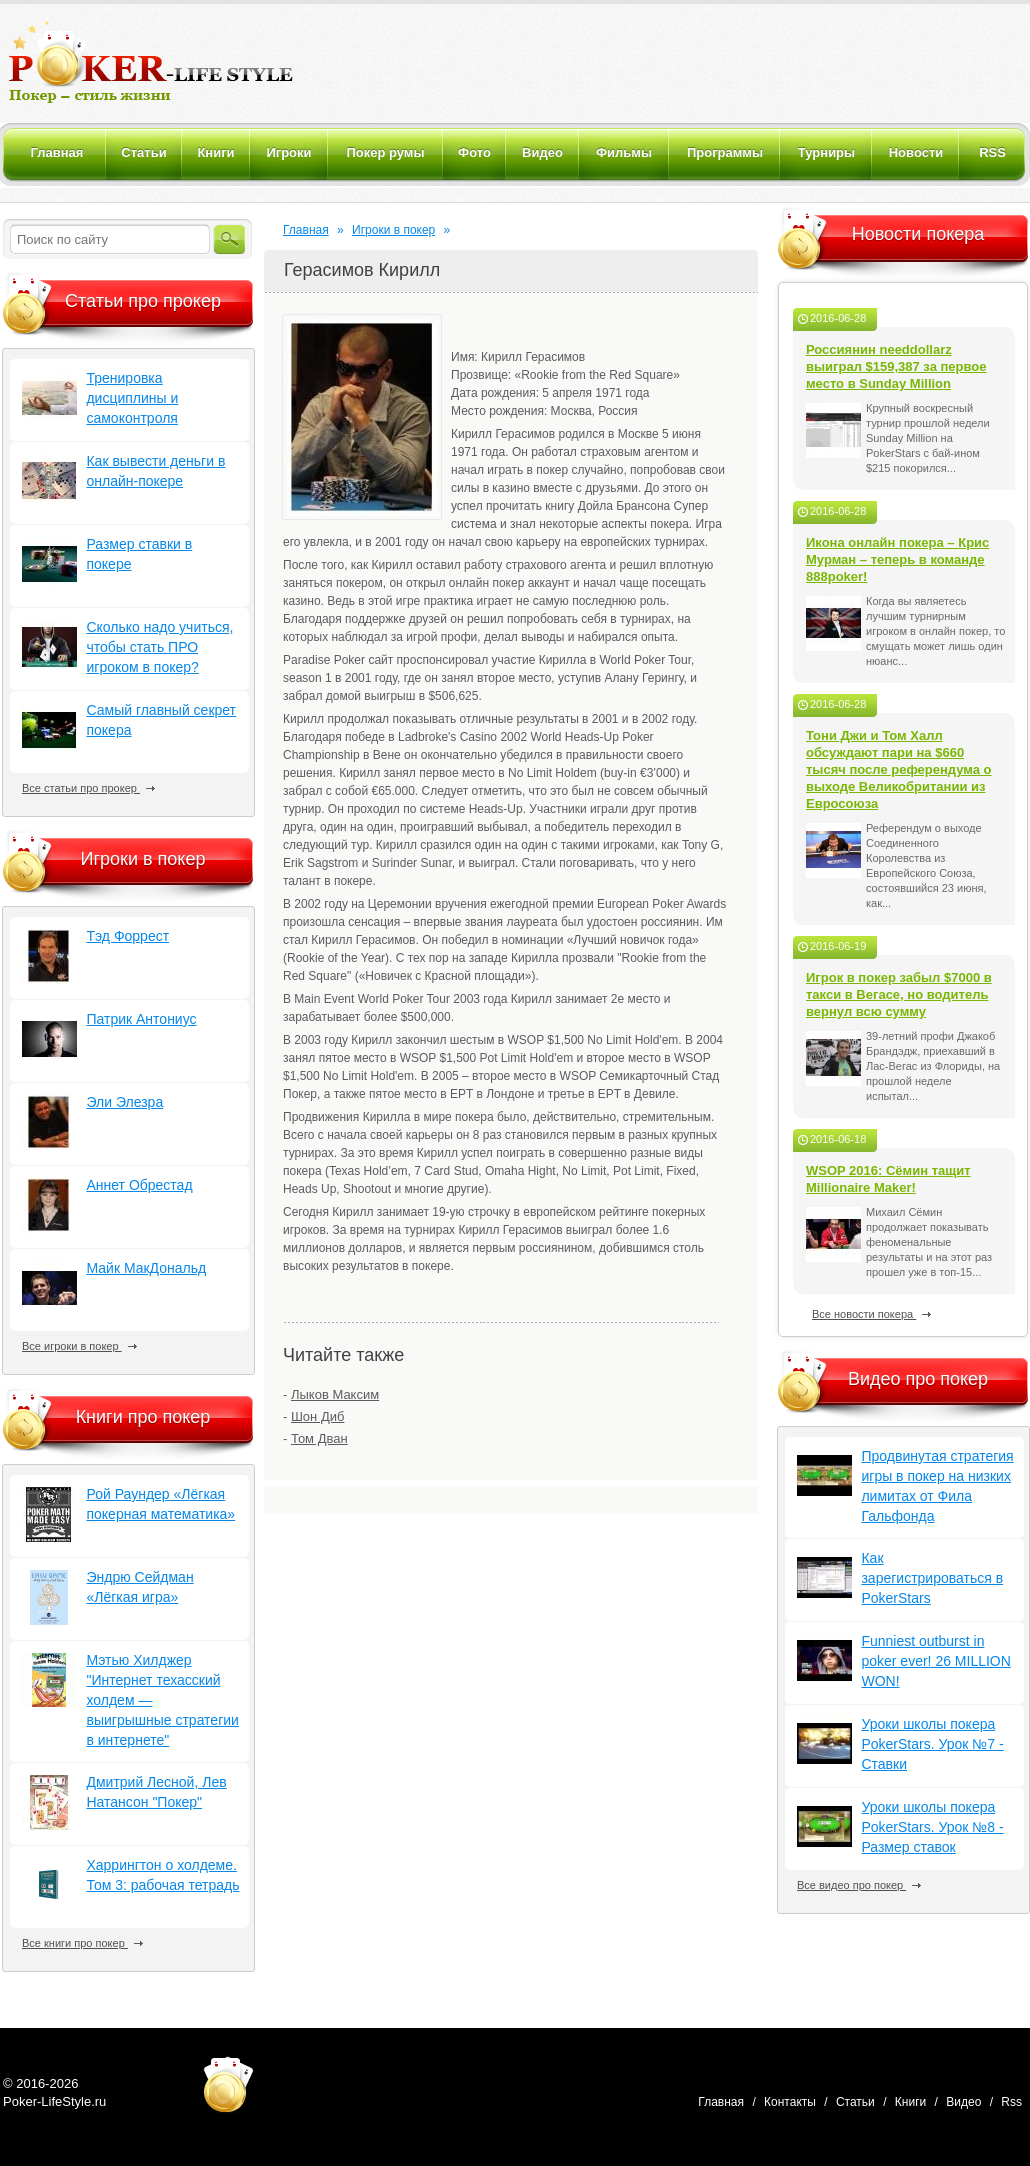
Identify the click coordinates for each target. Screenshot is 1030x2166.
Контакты (790, 2102)
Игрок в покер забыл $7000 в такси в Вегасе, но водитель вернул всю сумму (899, 994)
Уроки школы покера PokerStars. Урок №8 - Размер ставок (932, 1827)
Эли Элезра (124, 1102)
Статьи (855, 2102)
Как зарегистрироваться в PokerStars (932, 1578)
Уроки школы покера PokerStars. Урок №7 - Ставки (932, 1744)
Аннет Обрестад (139, 1185)
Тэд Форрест (127, 936)
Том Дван (319, 1438)
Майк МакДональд (146, 1268)
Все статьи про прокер (88, 788)
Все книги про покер (82, 1943)
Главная (306, 230)
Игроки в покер (393, 230)
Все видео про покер (859, 1885)
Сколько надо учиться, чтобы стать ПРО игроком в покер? (159, 647)
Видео (963, 2102)
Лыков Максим (335, 1394)
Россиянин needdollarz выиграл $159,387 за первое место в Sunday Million (896, 366)
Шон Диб (317, 1416)
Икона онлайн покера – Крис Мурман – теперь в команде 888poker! (897, 559)
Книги (910, 2102)
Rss (1011, 2102)
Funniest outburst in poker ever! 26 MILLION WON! (935, 1661)
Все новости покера (871, 1314)
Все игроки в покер (79, 1346)
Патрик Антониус (141, 1019)
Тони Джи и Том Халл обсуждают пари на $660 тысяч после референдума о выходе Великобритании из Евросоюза (899, 769)
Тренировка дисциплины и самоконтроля (132, 398)
